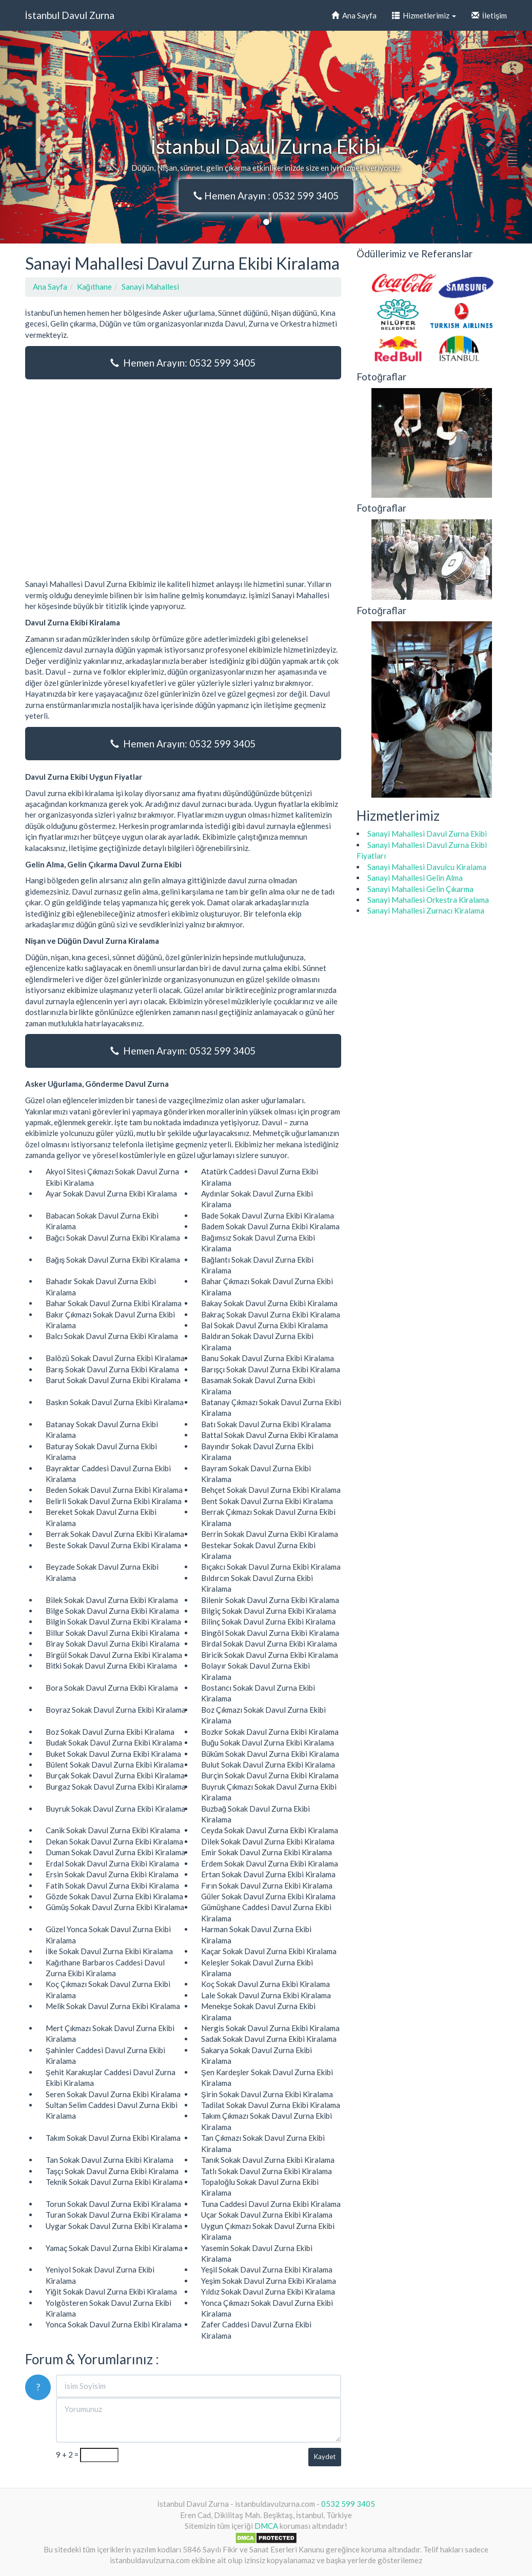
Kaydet (325, 2456)
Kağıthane (94, 286)
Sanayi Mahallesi (150, 286)
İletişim (489, 15)
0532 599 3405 (348, 2503)
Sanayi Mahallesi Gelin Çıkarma (420, 889)
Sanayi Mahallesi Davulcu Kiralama (426, 866)
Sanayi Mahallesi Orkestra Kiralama (428, 899)
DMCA (266, 2525)
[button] (40, 137)
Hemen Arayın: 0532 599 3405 (182, 363)
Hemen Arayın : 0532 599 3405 (266, 195)
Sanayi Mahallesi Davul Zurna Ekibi (427, 833)
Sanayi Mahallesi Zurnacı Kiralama (425, 910)
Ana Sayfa (354, 15)
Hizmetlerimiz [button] (424, 15)
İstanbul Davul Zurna (69, 15)
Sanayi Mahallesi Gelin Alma (415, 877)
